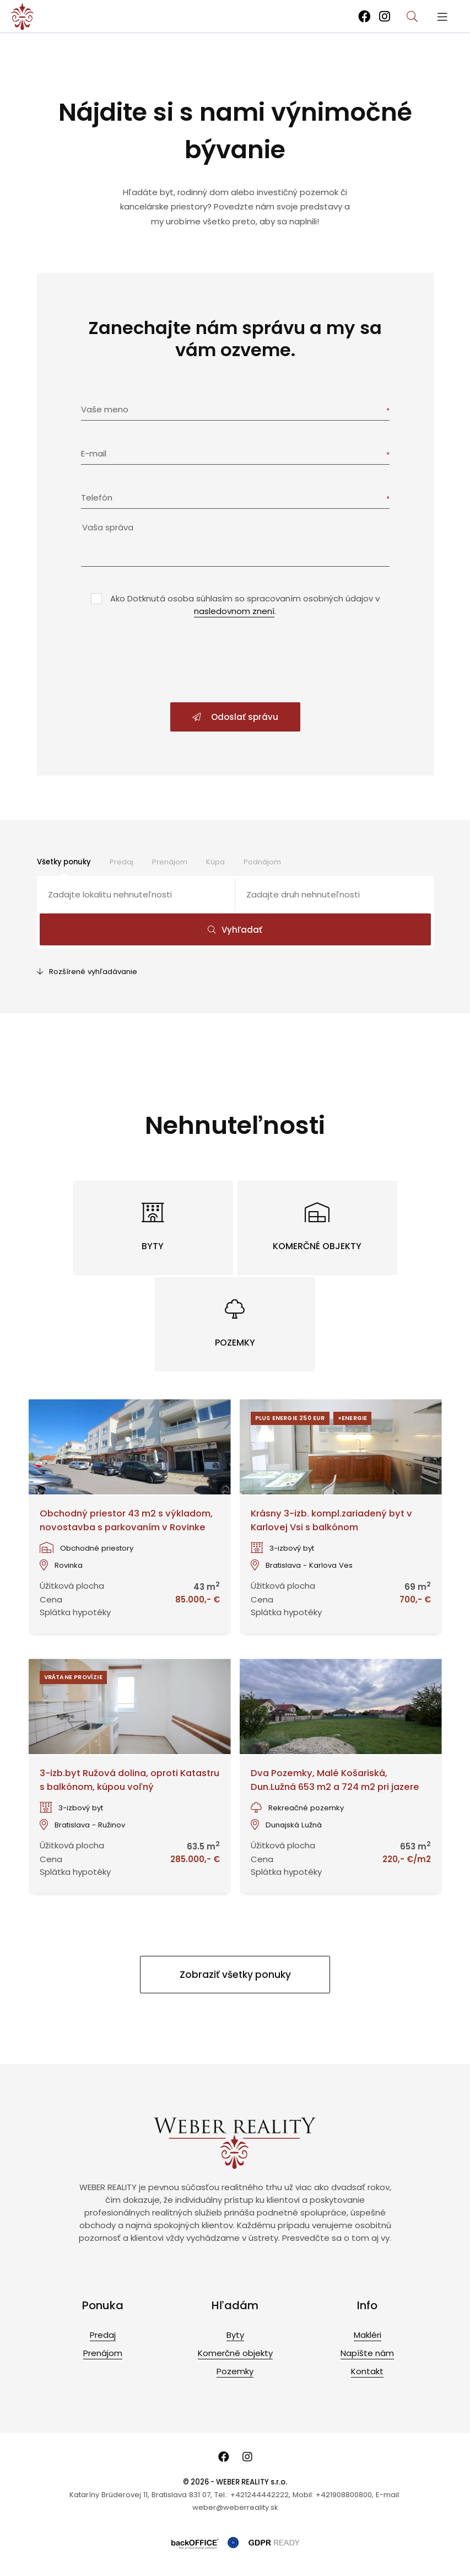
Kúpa (215, 862)
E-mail (93, 453)
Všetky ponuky (64, 862)
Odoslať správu (235, 717)
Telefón (96, 497)
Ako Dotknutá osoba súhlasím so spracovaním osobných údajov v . (245, 605)
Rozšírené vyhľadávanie (87, 971)
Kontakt (367, 2371)
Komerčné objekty (235, 2353)
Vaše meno (104, 409)
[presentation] (235, 660)
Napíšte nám (367, 2353)
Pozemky (235, 2371)
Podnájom (262, 862)
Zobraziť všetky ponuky (235, 1974)
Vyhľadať (235, 929)
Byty (235, 2335)
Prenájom (169, 862)
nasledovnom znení (234, 611)
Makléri (367, 2335)
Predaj (121, 862)
